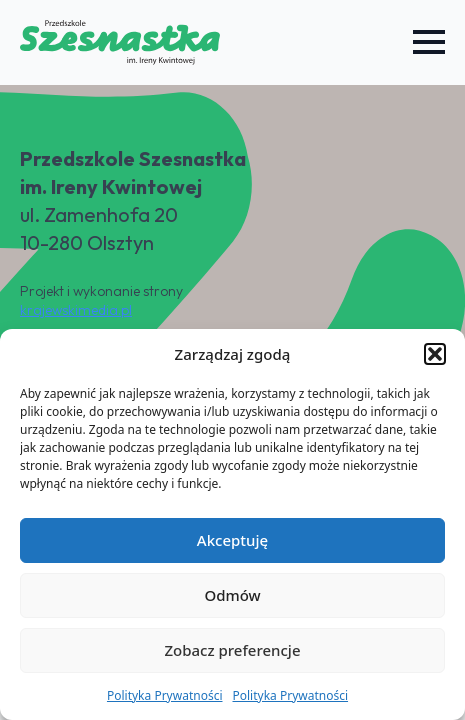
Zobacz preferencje (232, 650)
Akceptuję (232, 540)
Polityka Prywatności (165, 695)
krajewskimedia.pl (76, 310)
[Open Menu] (429, 42)
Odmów (232, 595)
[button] (435, 354)
